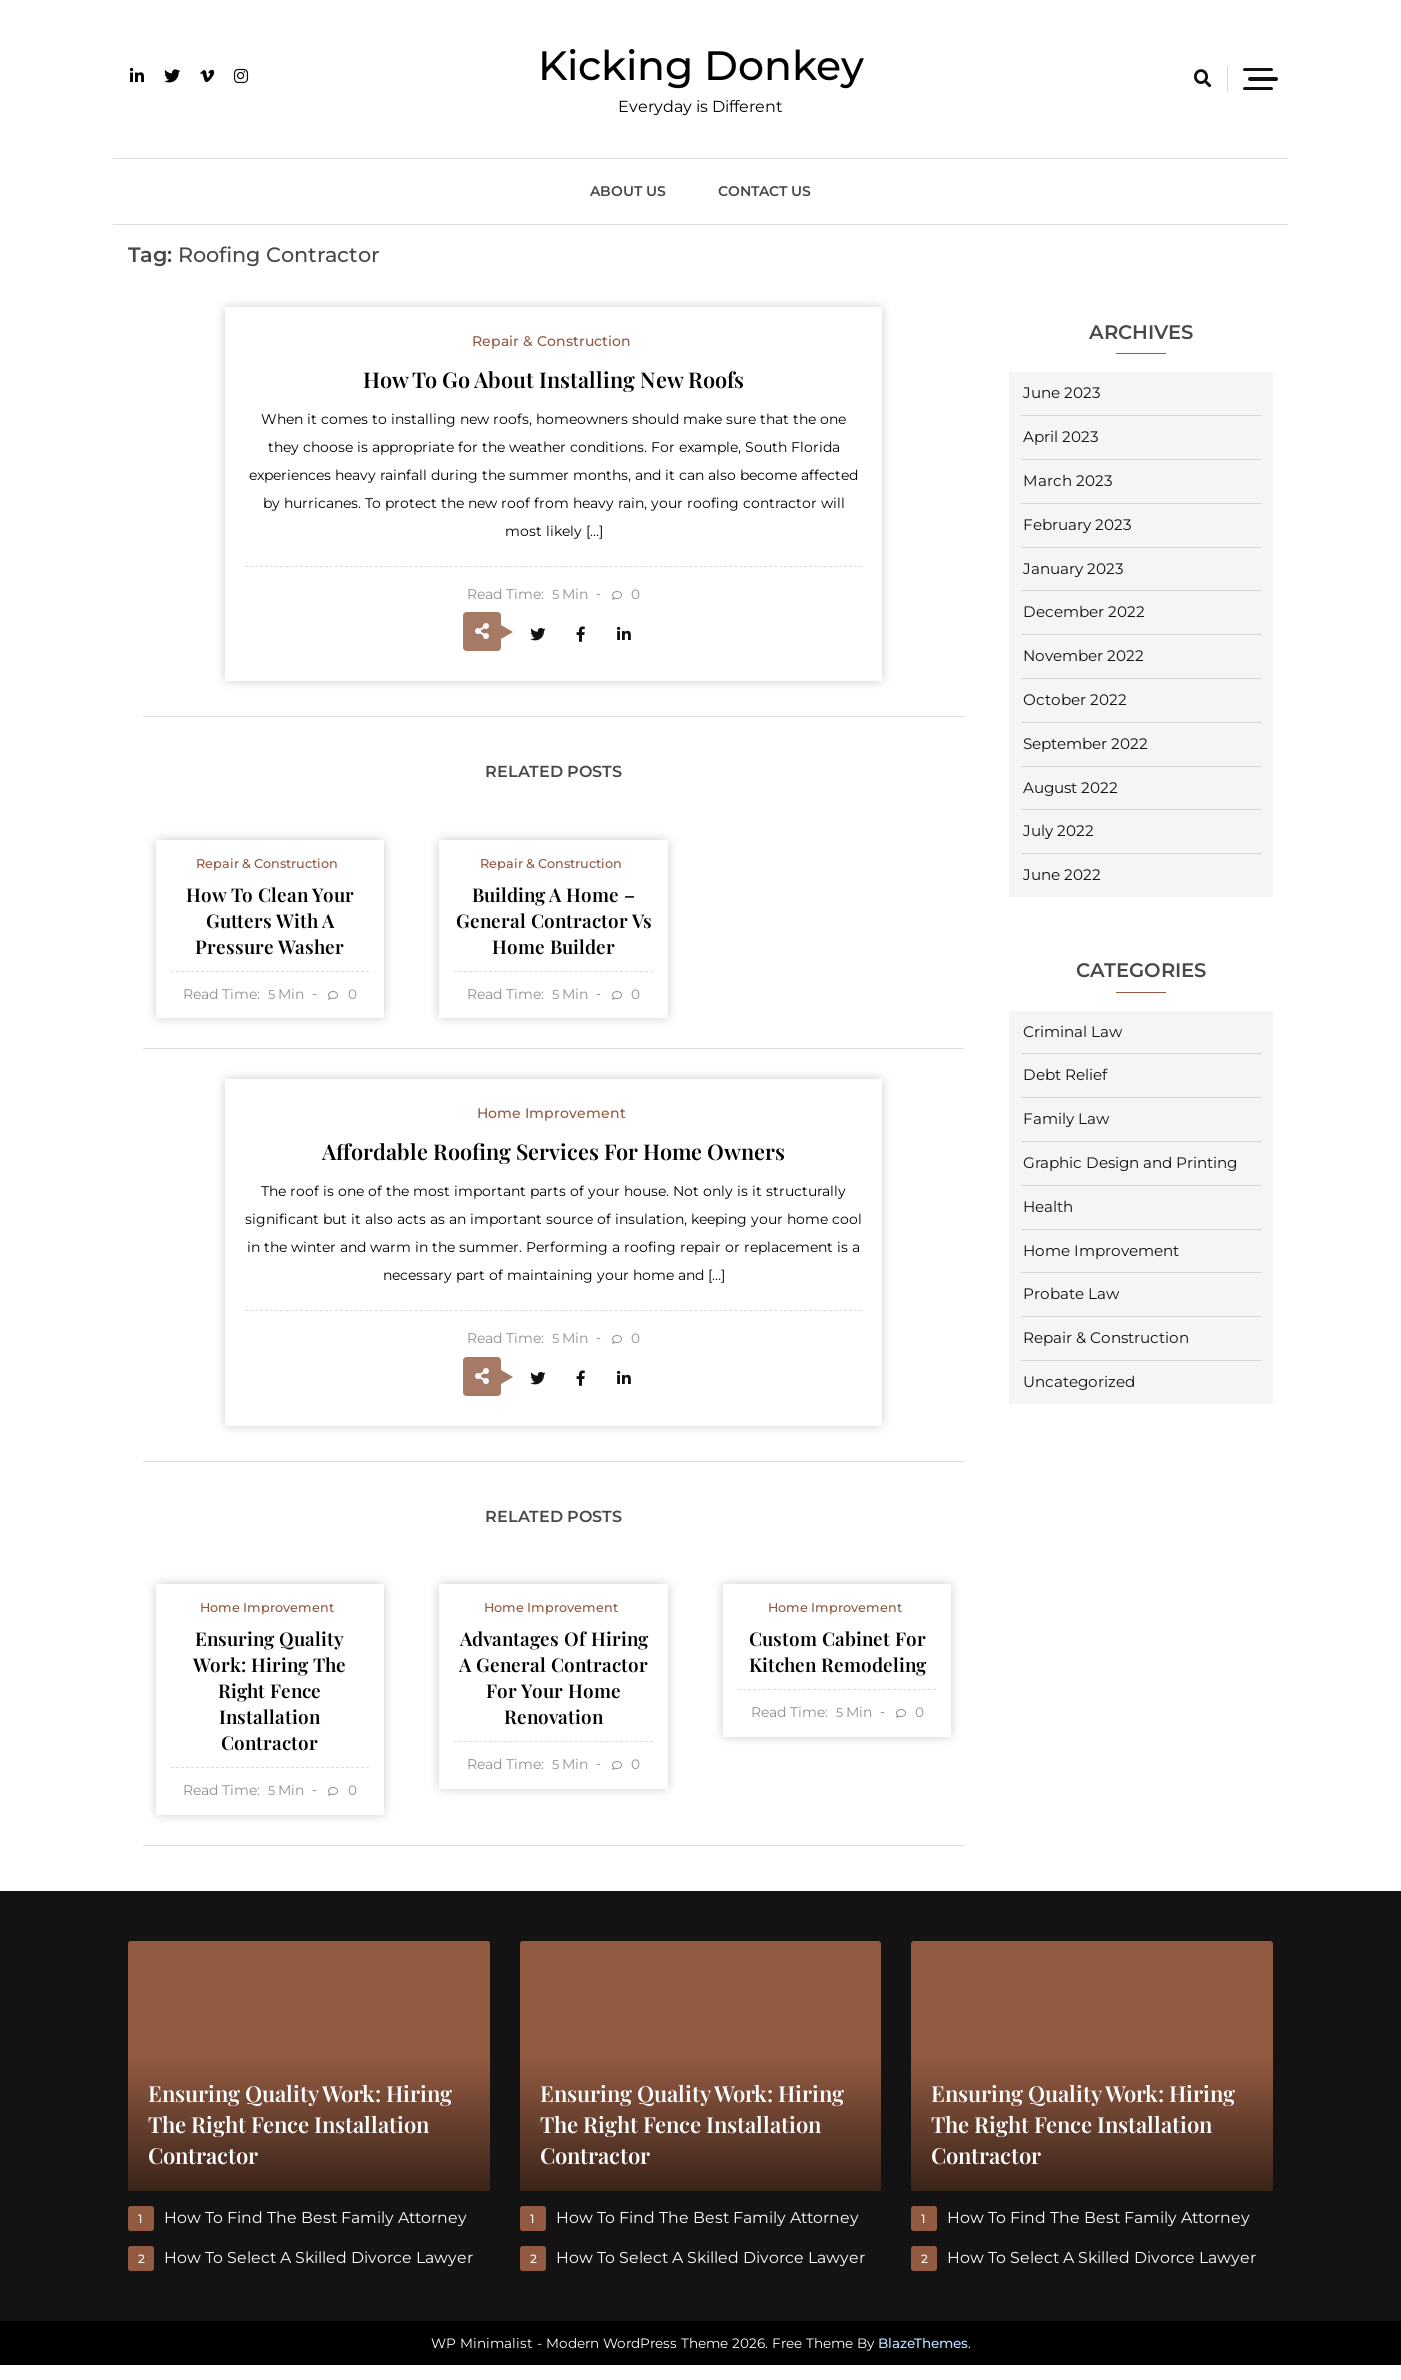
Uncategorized (1079, 1381)
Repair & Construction (1106, 1337)
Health (1048, 1206)
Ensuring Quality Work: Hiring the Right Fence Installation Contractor (270, 1703)
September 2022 (1085, 743)
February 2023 (1077, 524)
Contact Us (764, 191)
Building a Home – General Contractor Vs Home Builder (554, 925)
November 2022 (1083, 655)
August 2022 (1070, 787)
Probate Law (1071, 1293)
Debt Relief (1065, 1074)
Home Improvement (1101, 1250)
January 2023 (1073, 568)
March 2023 (1068, 480)
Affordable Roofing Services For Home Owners (553, 1158)
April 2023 (1061, 436)
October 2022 (1075, 699)
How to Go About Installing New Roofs (554, 379)
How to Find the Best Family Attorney (317, 2232)
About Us (628, 191)
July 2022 (1058, 830)
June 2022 (1062, 874)
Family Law (1066, 1118)
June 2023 (1062, 392)
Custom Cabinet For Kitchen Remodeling (837, 1662)
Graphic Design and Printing (1130, 1162)
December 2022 (1084, 611)
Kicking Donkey (701, 65)
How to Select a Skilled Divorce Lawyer (319, 2272)
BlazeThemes (923, 2358)
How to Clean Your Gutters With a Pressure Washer (270, 925)
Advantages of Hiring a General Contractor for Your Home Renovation (554, 1689)
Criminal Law (1072, 1031)
